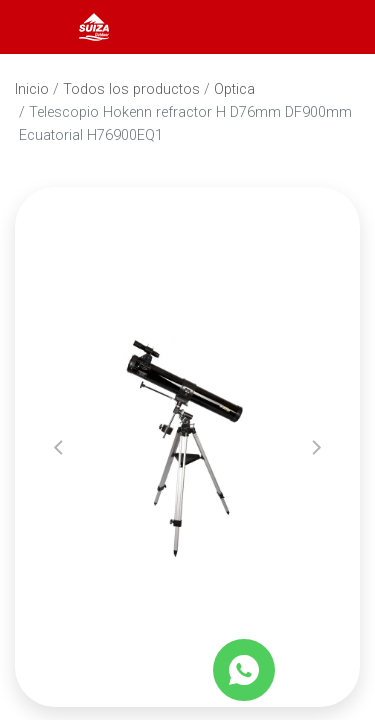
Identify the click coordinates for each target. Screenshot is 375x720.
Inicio (32, 89)
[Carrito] (333, 27)
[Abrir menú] (42, 27)
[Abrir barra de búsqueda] (279, 27)
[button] (58, 447)
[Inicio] (94, 25)
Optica (234, 89)
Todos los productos (131, 89)
